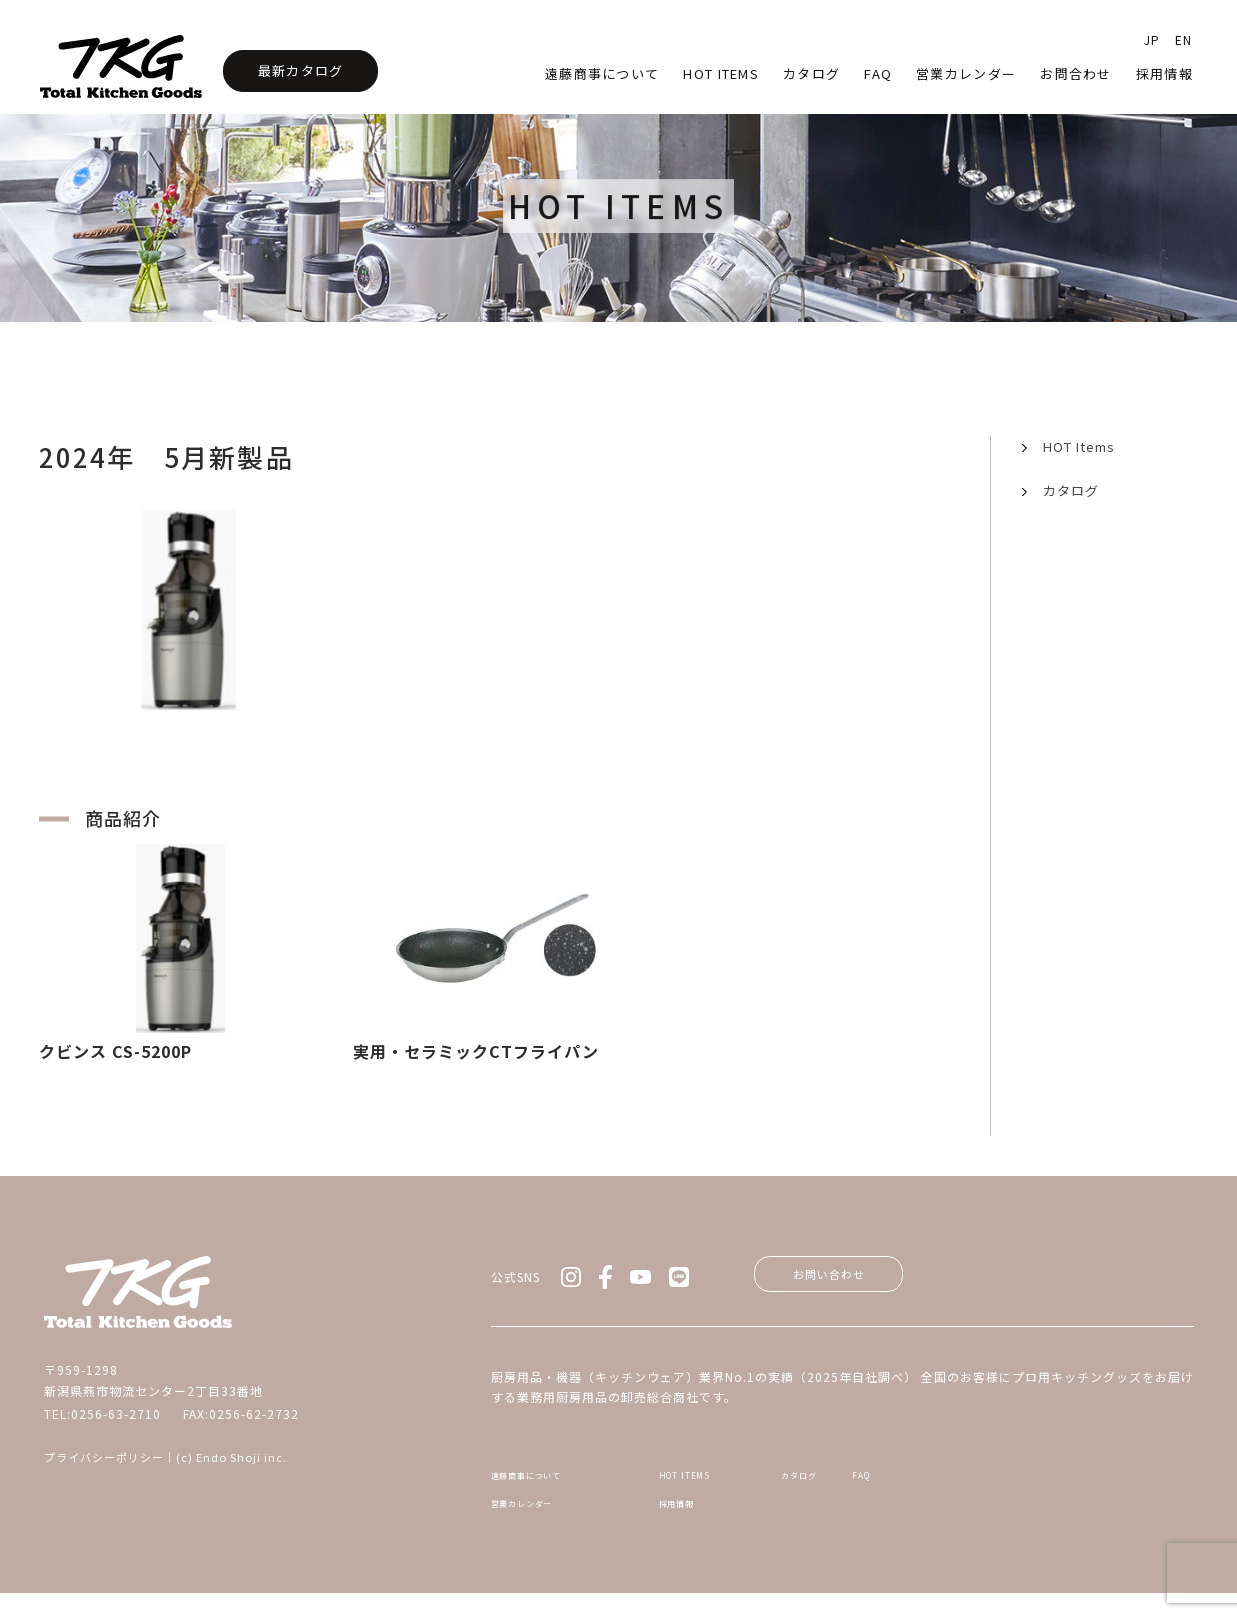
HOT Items (721, 73)
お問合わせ (1076, 73)
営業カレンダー (966, 73)
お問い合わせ (848, 1278)
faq (878, 73)
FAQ (1063, 1483)
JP (1152, 39)
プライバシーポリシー (104, 1457)
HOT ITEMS (715, 1483)
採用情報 (1164, 73)
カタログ (811, 73)
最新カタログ (301, 70)
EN (1183, 39)
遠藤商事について (602, 73)
